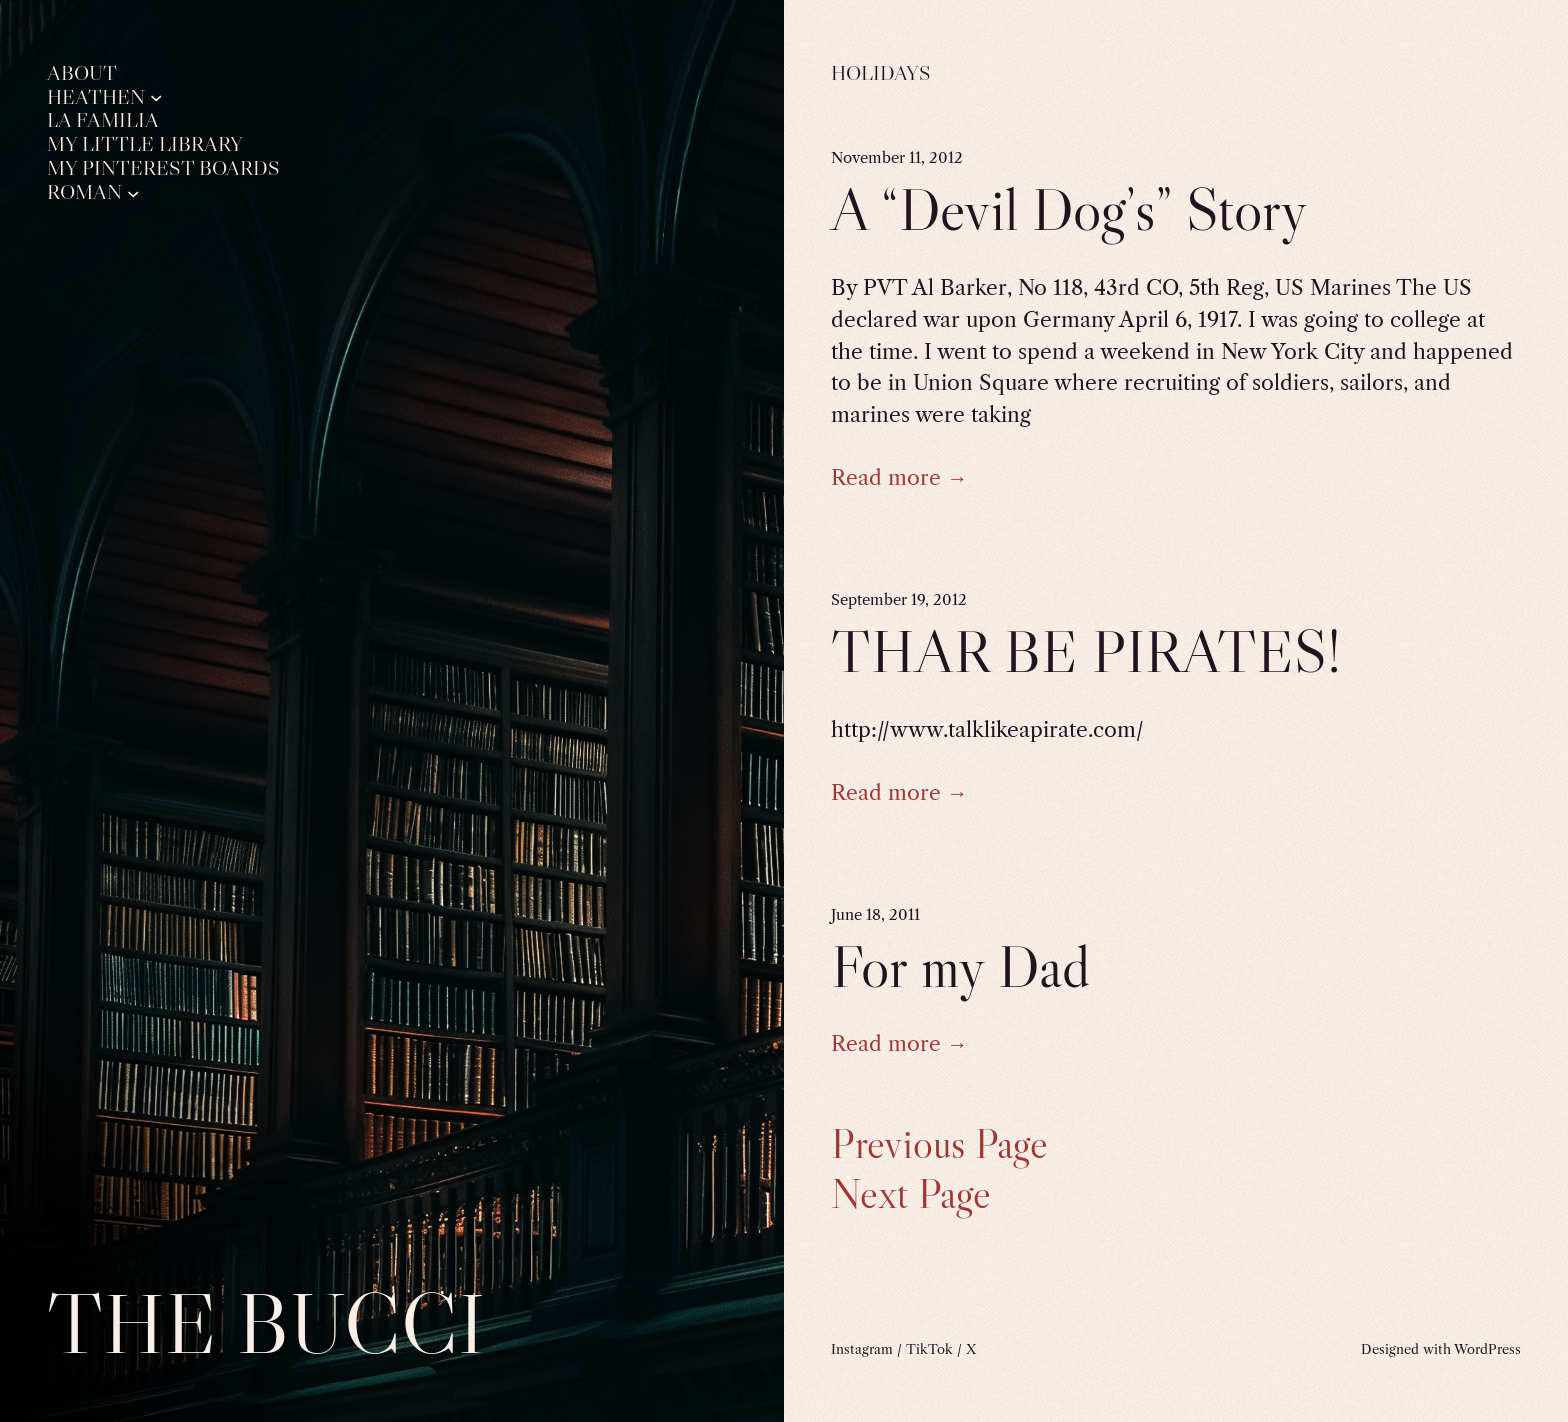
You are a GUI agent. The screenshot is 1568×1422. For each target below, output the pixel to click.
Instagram (862, 1349)
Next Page (911, 1194)
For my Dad (960, 966)
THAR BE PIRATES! (1086, 651)
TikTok (929, 1349)
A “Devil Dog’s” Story (1069, 209)
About (82, 73)
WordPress (1487, 1349)
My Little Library (145, 144)
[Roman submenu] (133, 192)
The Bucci (266, 1323)
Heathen (96, 97)
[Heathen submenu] (156, 97)
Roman (84, 192)
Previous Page (939, 1144)
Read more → (899, 477)
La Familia (103, 120)
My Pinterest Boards (163, 168)
